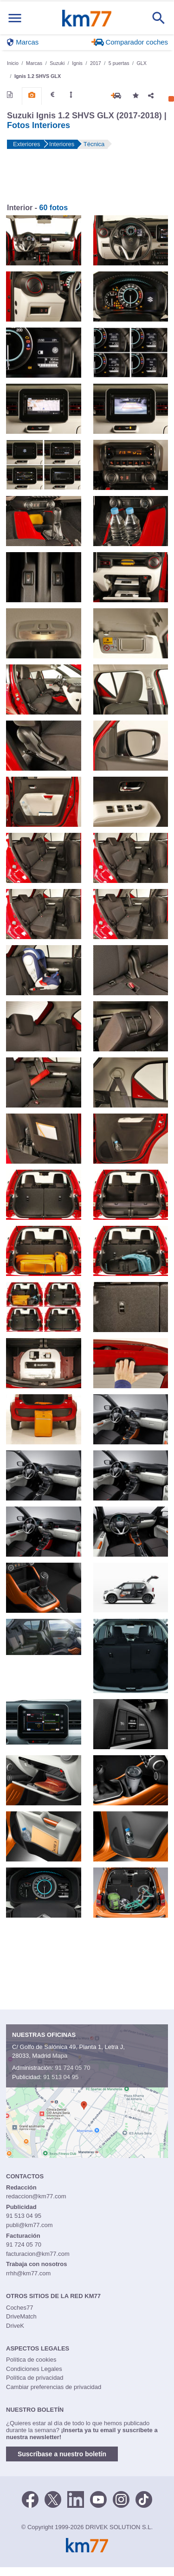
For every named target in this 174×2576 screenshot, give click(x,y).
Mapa (60, 2055)
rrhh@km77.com (28, 2273)
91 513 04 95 (60, 2077)
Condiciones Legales (34, 2368)
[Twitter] (53, 2499)
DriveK (15, 2325)
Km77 (86, 18)
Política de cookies (31, 2359)
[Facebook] (30, 2499)
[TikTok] (143, 2499)
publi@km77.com (29, 2225)
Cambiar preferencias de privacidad (53, 2386)
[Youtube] (98, 2499)
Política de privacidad (35, 2377)
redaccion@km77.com (36, 2196)
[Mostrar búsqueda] (158, 18)
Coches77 (19, 2307)
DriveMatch (21, 2316)
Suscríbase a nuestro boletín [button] (62, 2454)
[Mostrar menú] (15, 17)
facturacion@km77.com (38, 2253)
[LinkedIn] (75, 2499)
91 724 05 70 (72, 2067)
